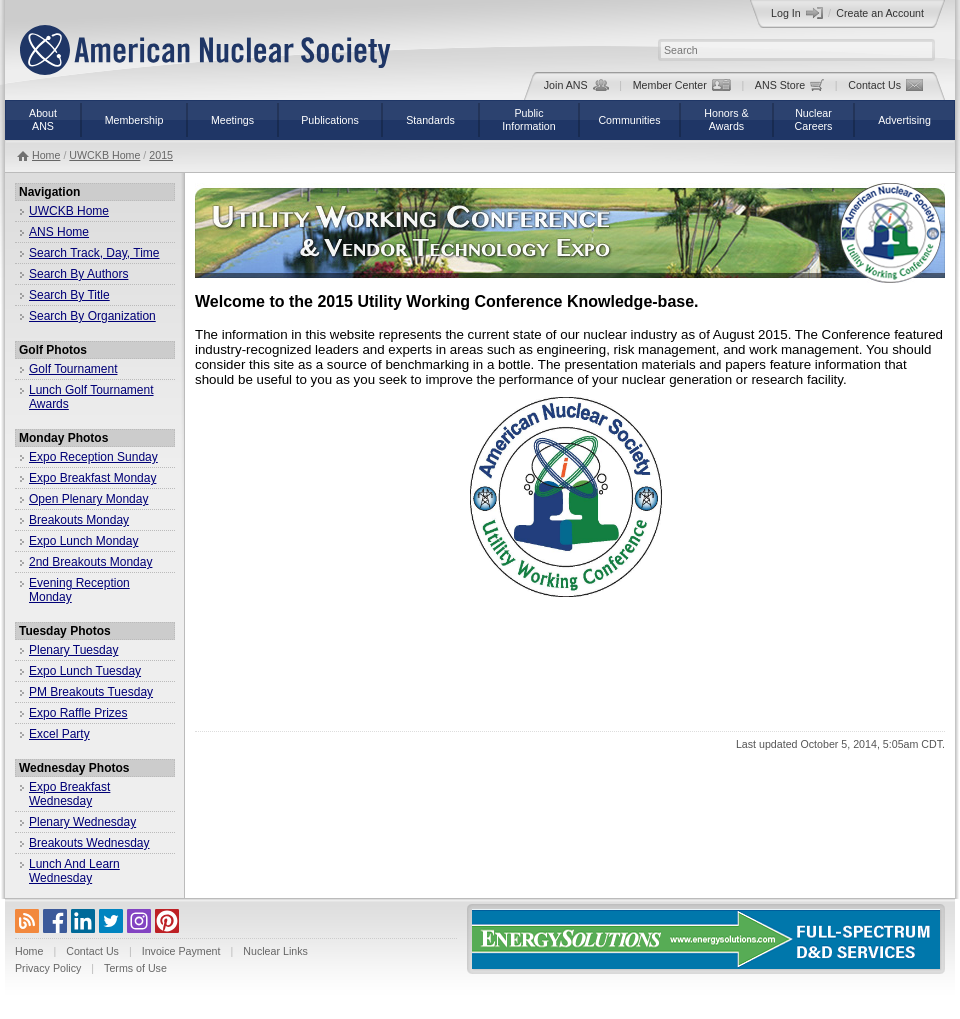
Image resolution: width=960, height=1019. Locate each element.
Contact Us (885, 85)
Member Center (682, 85)
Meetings (232, 120)
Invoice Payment (181, 951)
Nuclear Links (275, 951)
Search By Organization (92, 316)
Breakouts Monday (79, 520)
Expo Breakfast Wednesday (69, 794)
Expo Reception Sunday (93, 457)
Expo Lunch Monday (83, 541)
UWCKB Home (104, 155)
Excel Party (59, 734)
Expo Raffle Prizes (78, 713)
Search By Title (69, 295)
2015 (161, 155)
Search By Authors (78, 274)
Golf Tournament (73, 369)
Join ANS (576, 85)
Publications (329, 120)
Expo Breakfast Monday (92, 478)
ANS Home (59, 232)
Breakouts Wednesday (89, 843)
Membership (134, 120)
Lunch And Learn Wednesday (74, 871)
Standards (430, 120)
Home (46, 155)
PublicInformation (528, 119)
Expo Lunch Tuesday (85, 671)
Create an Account (880, 13)
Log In (797, 13)
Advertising (904, 120)
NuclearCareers (814, 119)
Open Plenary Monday (88, 499)
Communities (629, 120)
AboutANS (43, 119)
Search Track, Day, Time (94, 253)
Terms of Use (135, 968)
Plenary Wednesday (82, 822)
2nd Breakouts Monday (90, 562)
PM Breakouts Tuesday (91, 692)
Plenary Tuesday (73, 650)
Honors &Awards (726, 119)
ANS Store (789, 85)
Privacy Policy (48, 968)
